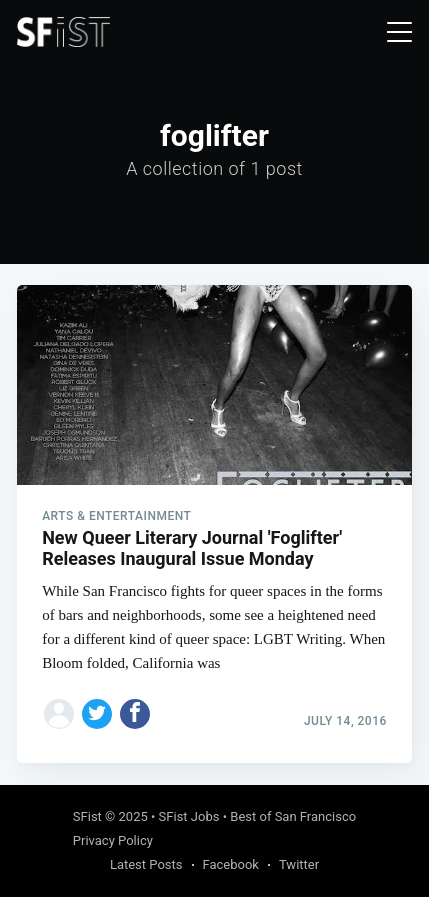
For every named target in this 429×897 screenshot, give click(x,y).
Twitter (299, 864)
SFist (87, 816)
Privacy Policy (113, 840)
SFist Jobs (189, 816)
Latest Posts (146, 864)
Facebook (231, 864)
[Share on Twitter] (97, 714)
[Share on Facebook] (135, 714)
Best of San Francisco (293, 816)
